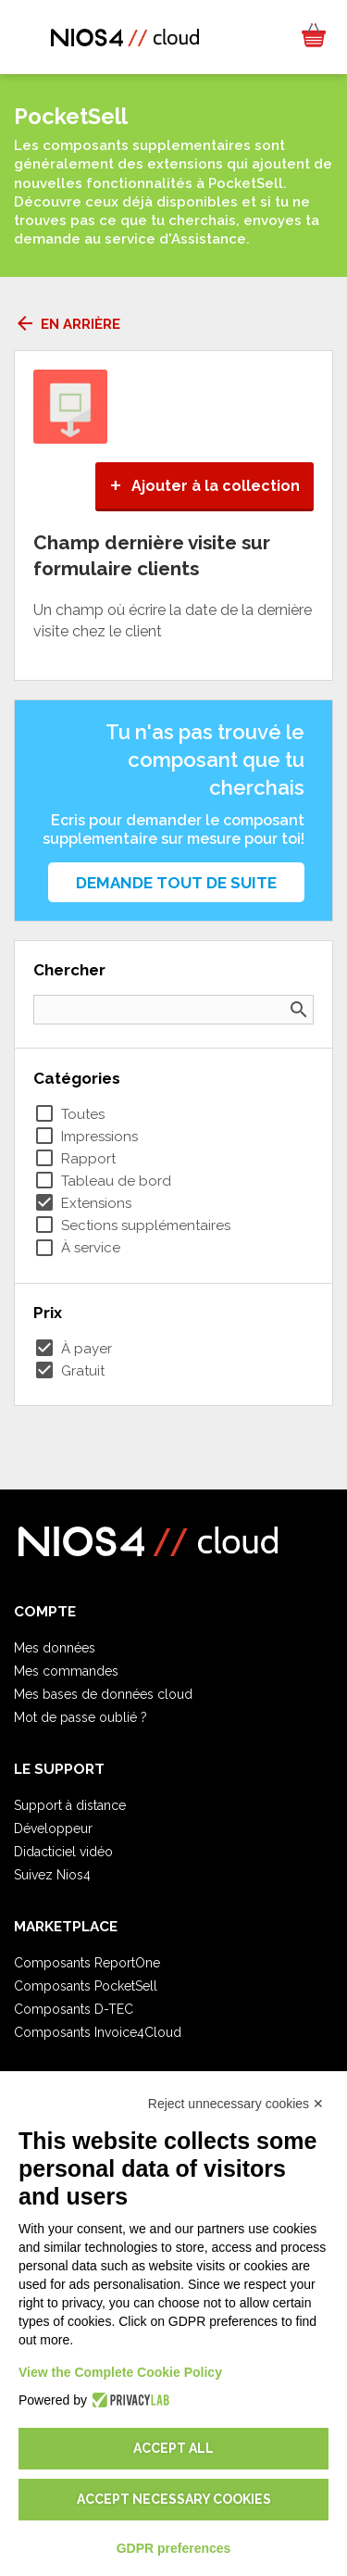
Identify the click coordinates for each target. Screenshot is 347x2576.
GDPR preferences (174, 2548)
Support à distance (70, 1805)
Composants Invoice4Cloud (97, 2032)
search (299, 1010)
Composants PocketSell (85, 1986)
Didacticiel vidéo (63, 1851)
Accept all (173, 2448)
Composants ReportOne (87, 1962)
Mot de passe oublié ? (80, 1717)
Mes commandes (66, 1671)
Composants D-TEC (73, 2009)
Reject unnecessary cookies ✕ (236, 2103)
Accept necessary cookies (174, 2499)
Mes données (54, 1647)
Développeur (53, 1828)
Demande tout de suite (176, 882)
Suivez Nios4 (52, 1874)
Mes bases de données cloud (103, 1694)
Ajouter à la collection (204, 486)
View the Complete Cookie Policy (120, 2372)
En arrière (67, 324)
